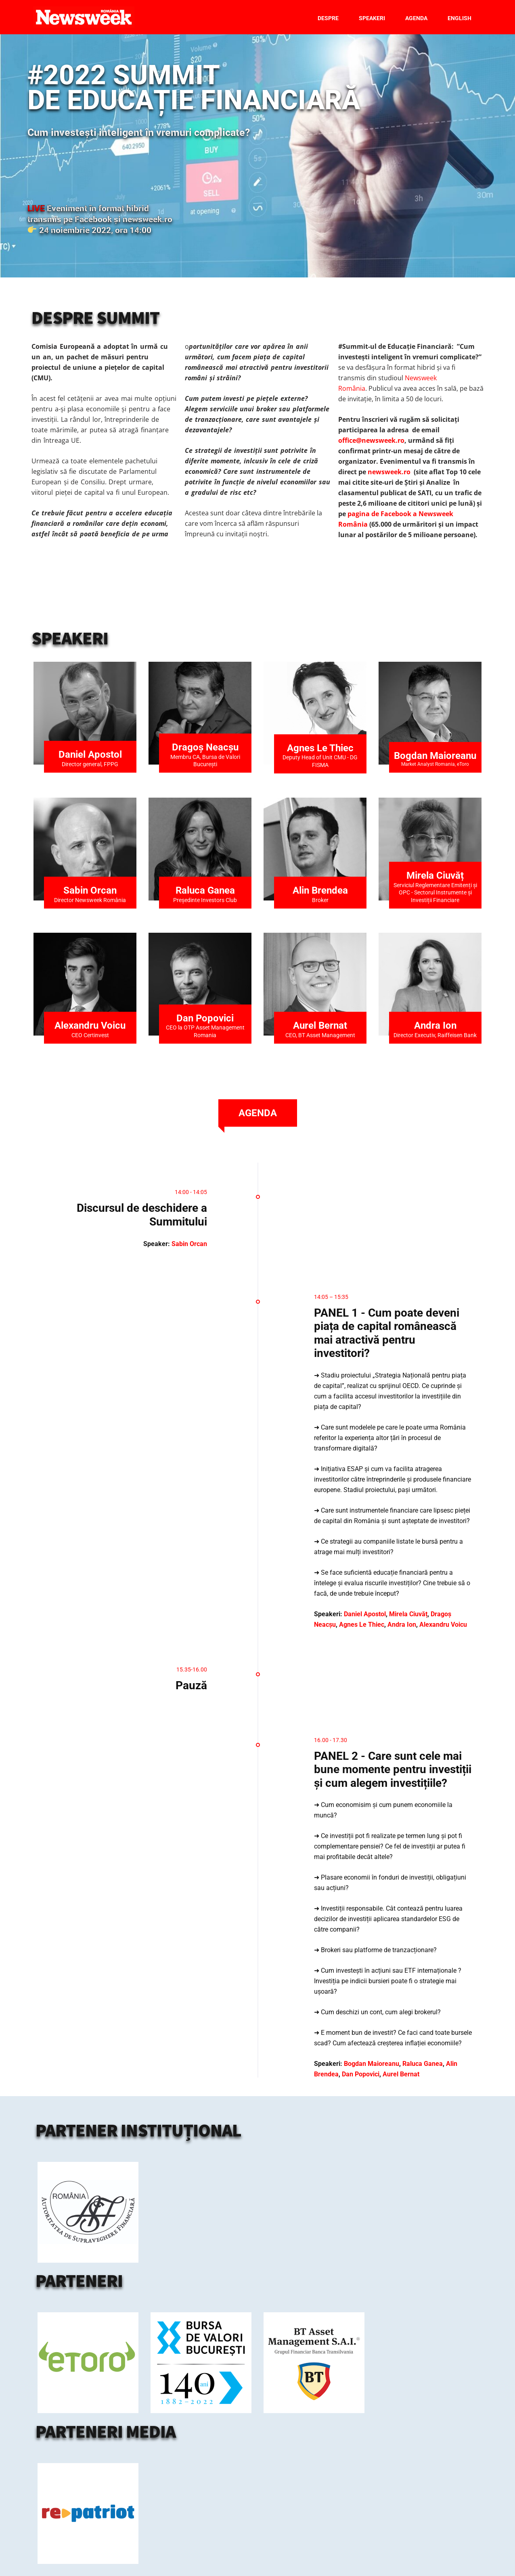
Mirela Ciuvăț (408, 1614)
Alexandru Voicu (90, 1025)
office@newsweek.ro (371, 440)
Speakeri (372, 18)
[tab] (257, 1113)
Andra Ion (435, 1025)
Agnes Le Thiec (320, 748)
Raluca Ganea (205, 890)
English (459, 18)
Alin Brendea (320, 890)
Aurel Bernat (320, 1025)
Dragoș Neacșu (205, 747)
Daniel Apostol (90, 754)
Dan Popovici (205, 1018)
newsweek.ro (389, 471)
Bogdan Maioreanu (435, 755)
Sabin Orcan (90, 890)
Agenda (416, 18)
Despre (328, 18)
